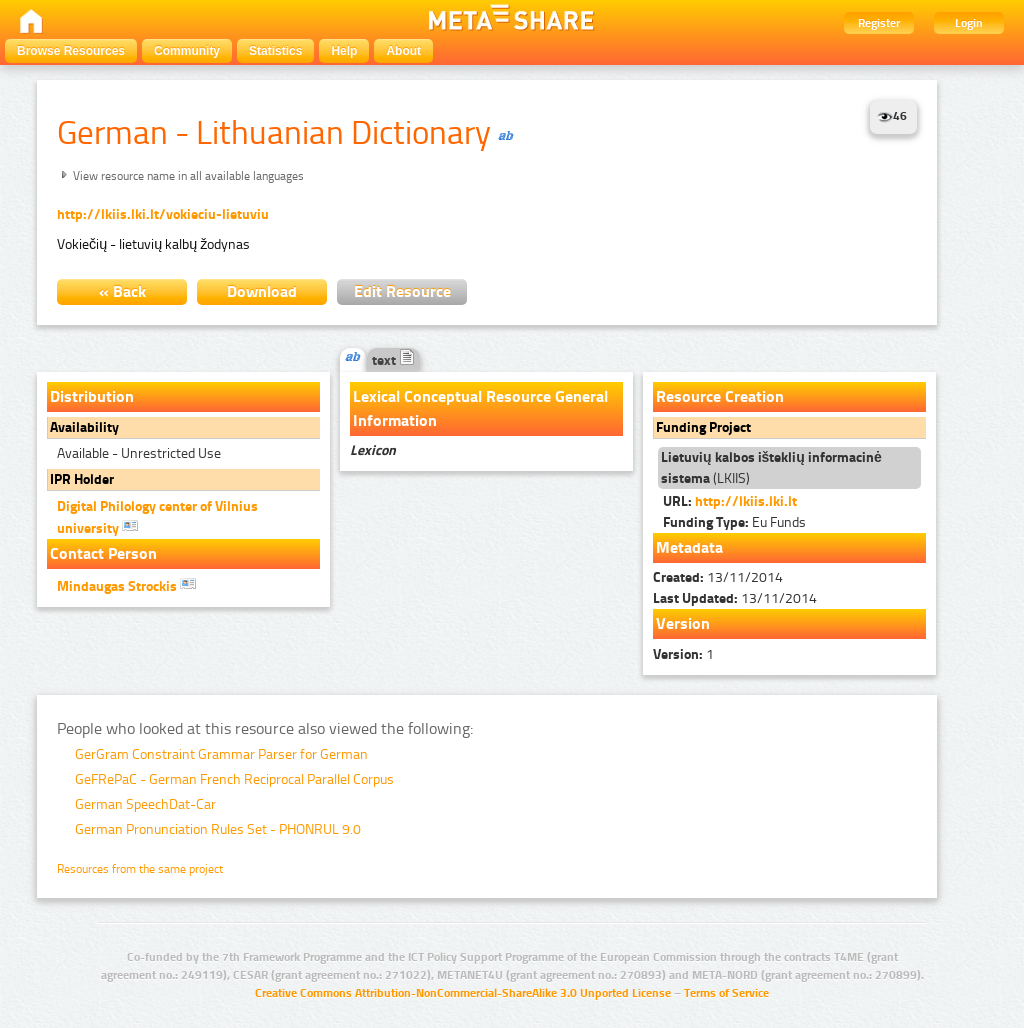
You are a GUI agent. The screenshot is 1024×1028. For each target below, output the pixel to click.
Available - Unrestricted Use (139, 453)
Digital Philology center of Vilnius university (157, 517)
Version (683, 623)
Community (187, 51)
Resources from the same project (140, 869)
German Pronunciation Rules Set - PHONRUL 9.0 (218, 829)
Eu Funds (734, 522)
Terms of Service (726, 993)
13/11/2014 (718, 577)
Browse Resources (71, 51)
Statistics (275, 51)
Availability (84, 427)
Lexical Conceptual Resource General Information (480, 408)
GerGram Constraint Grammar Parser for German (221, 754)
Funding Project (703, 427)
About (403, 51)
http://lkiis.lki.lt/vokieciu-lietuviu (163, 214)
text (393, 360)
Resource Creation (720, 396)
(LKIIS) (771, 468)
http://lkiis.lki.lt (746, 501)
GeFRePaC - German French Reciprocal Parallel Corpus (234, 779)
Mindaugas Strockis (126, 585)
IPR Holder (82, 479)
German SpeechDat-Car (145, 804)
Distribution (92, 396)
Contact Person (103, 553)
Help (344, 51)
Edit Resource (402, 291)
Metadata (689, 547)
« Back (122, 291)
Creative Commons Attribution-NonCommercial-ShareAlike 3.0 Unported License (463, 993)
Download (262, 291)
